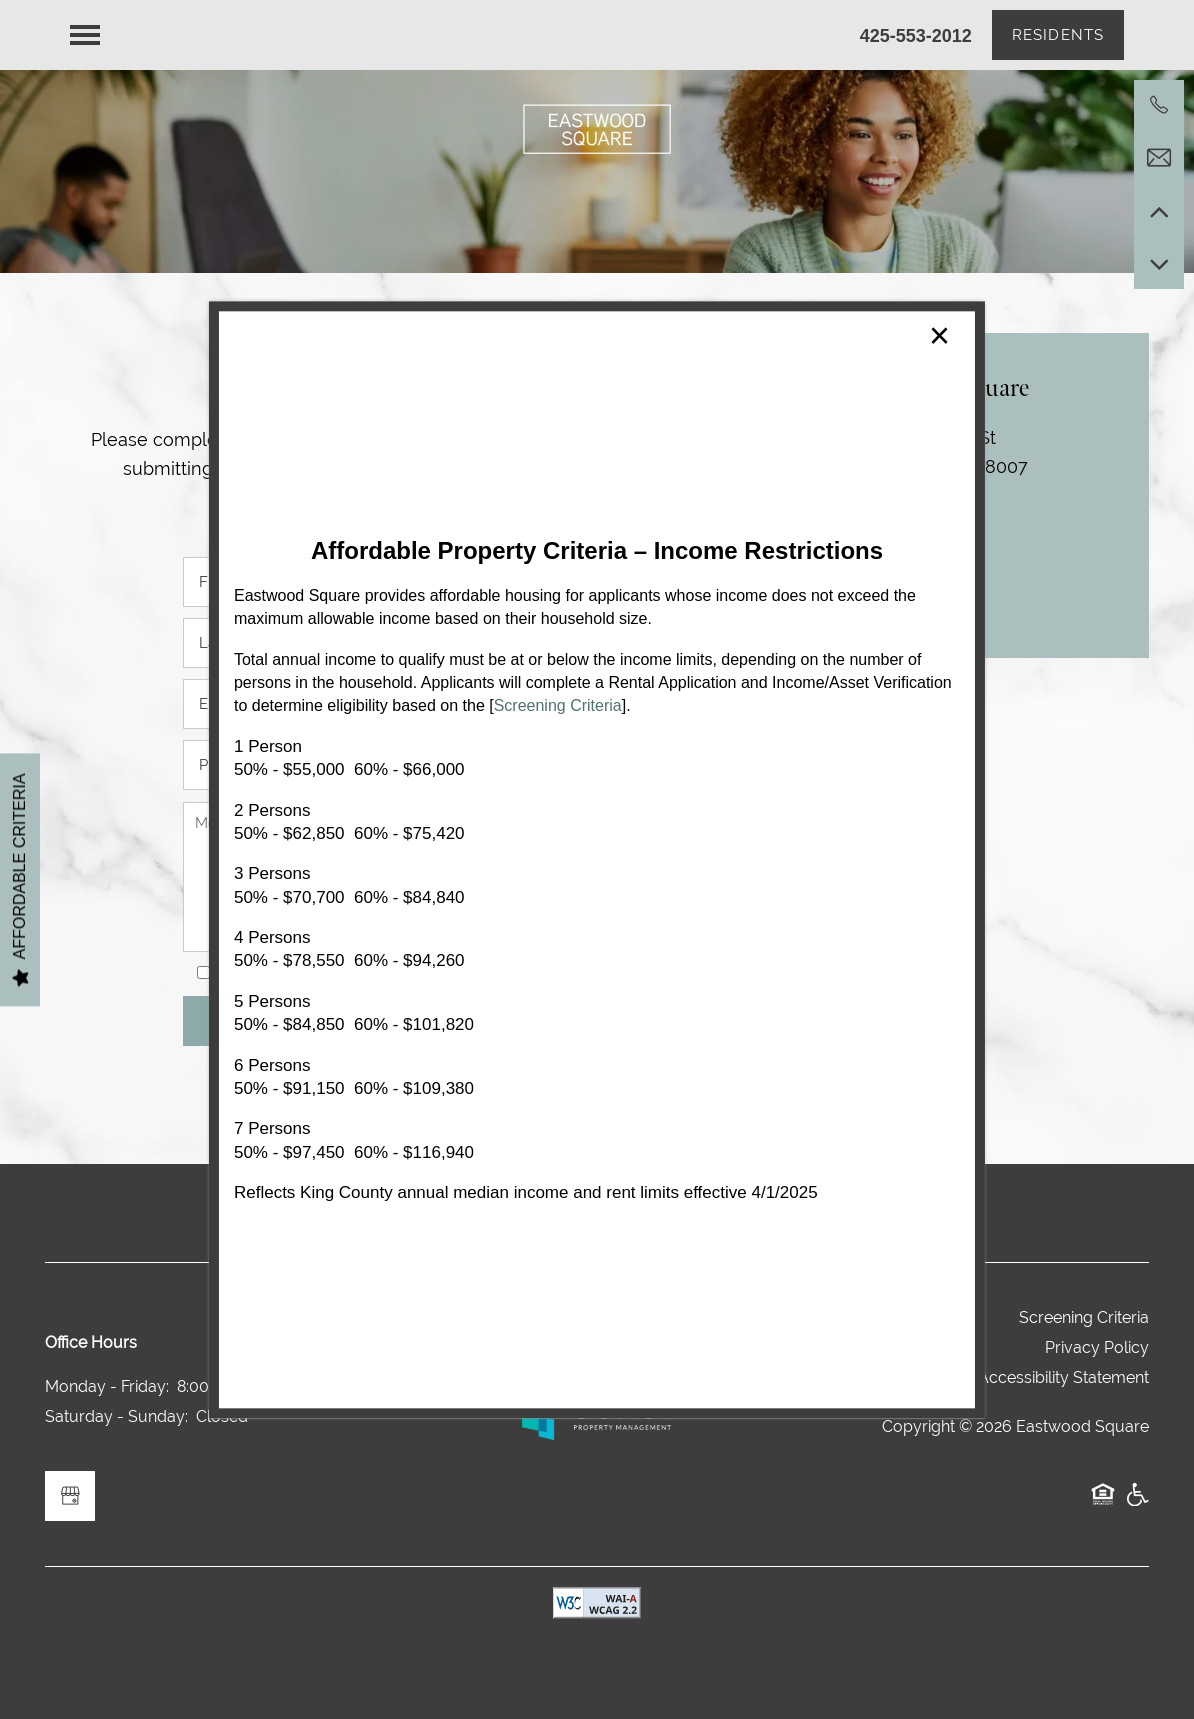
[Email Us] (1159, 158)
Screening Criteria (558, 706)
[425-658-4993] (1159, 105)
